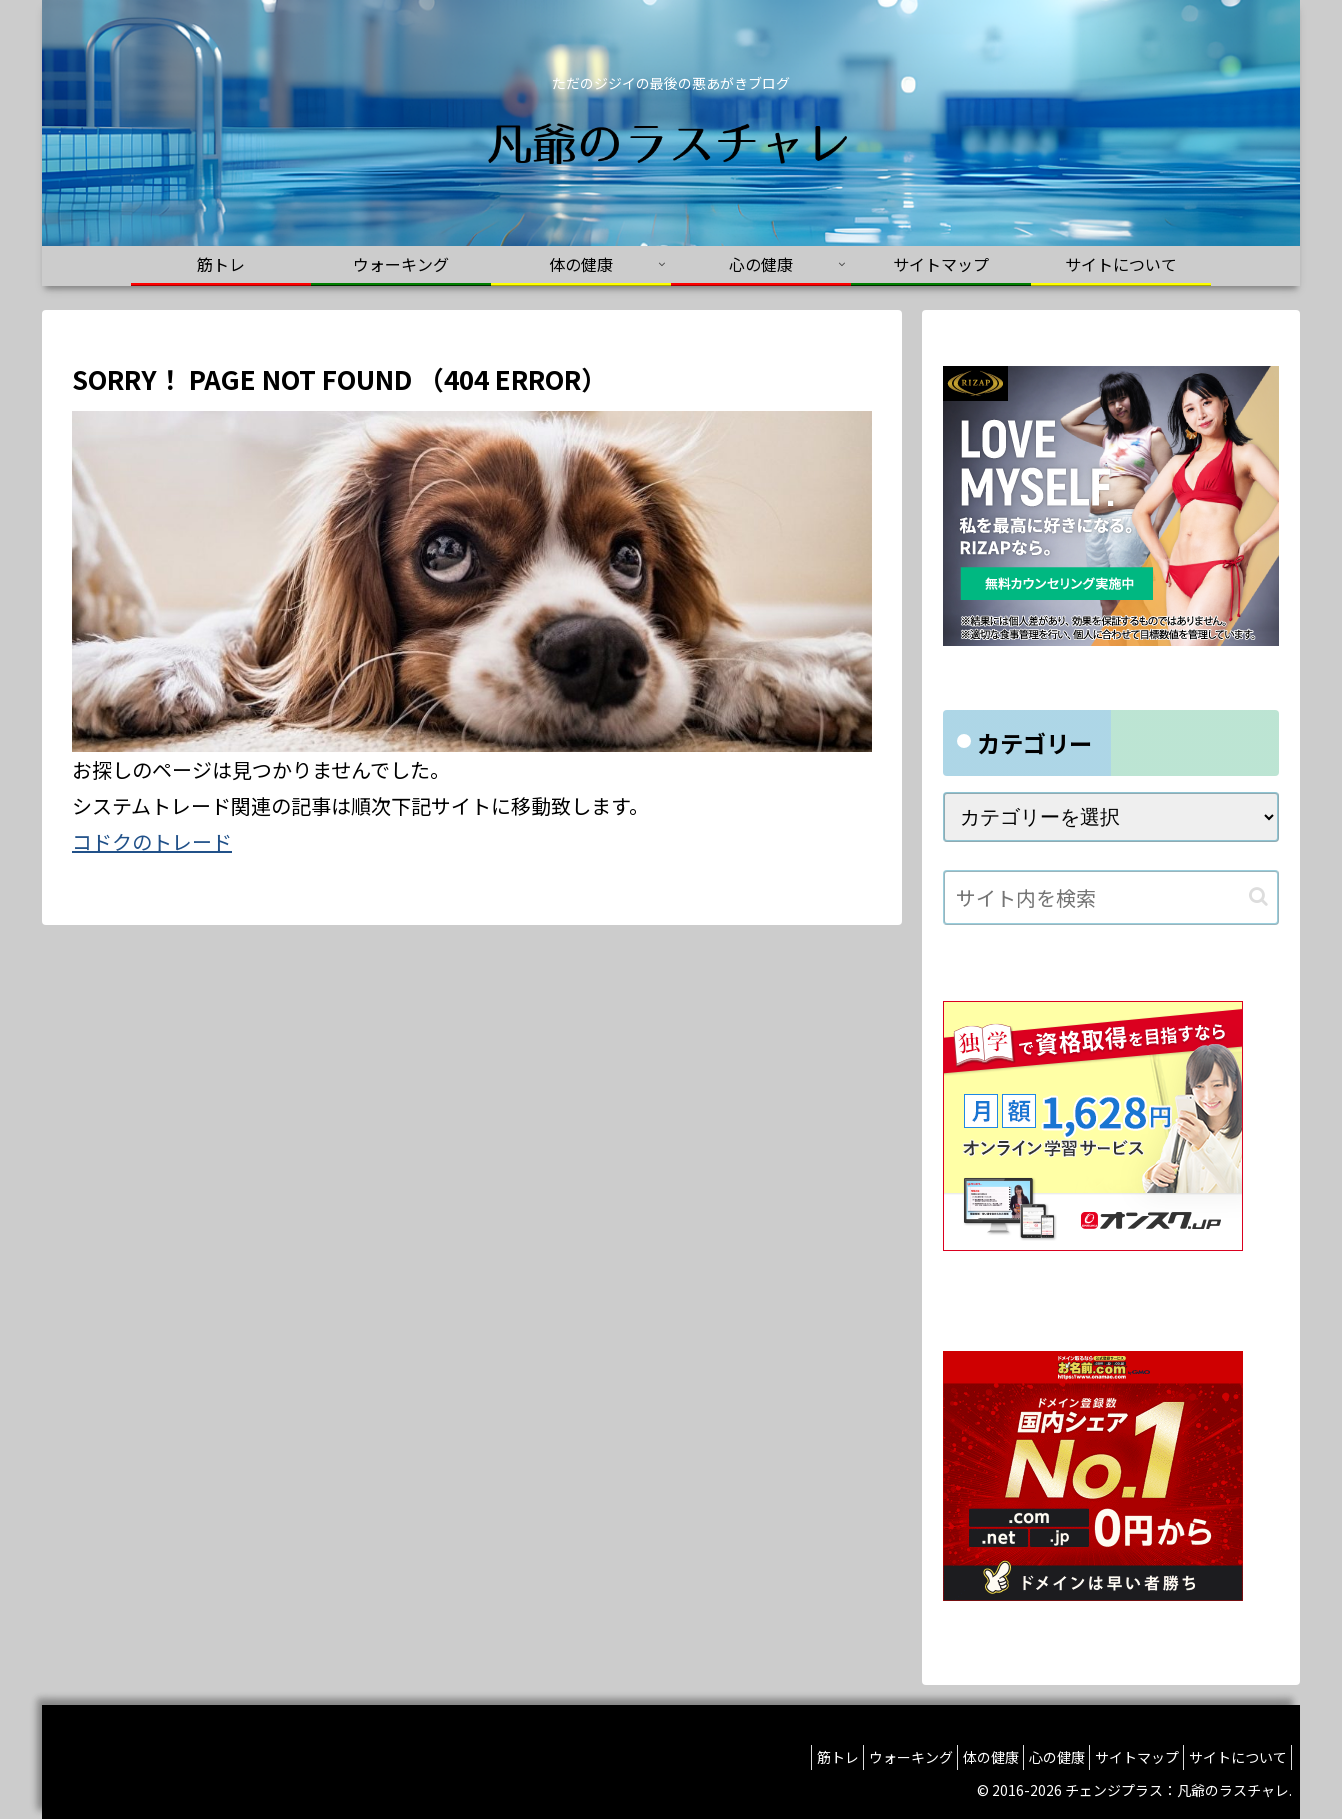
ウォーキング (861, 1757)
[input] (1111, 897)
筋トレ (777, 1757)
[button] (1258, 896)
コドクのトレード (152, 841)
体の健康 (952, 1757)
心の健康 (1029, 1757)
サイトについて (1232, 1757)
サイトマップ (1120, 1757)
